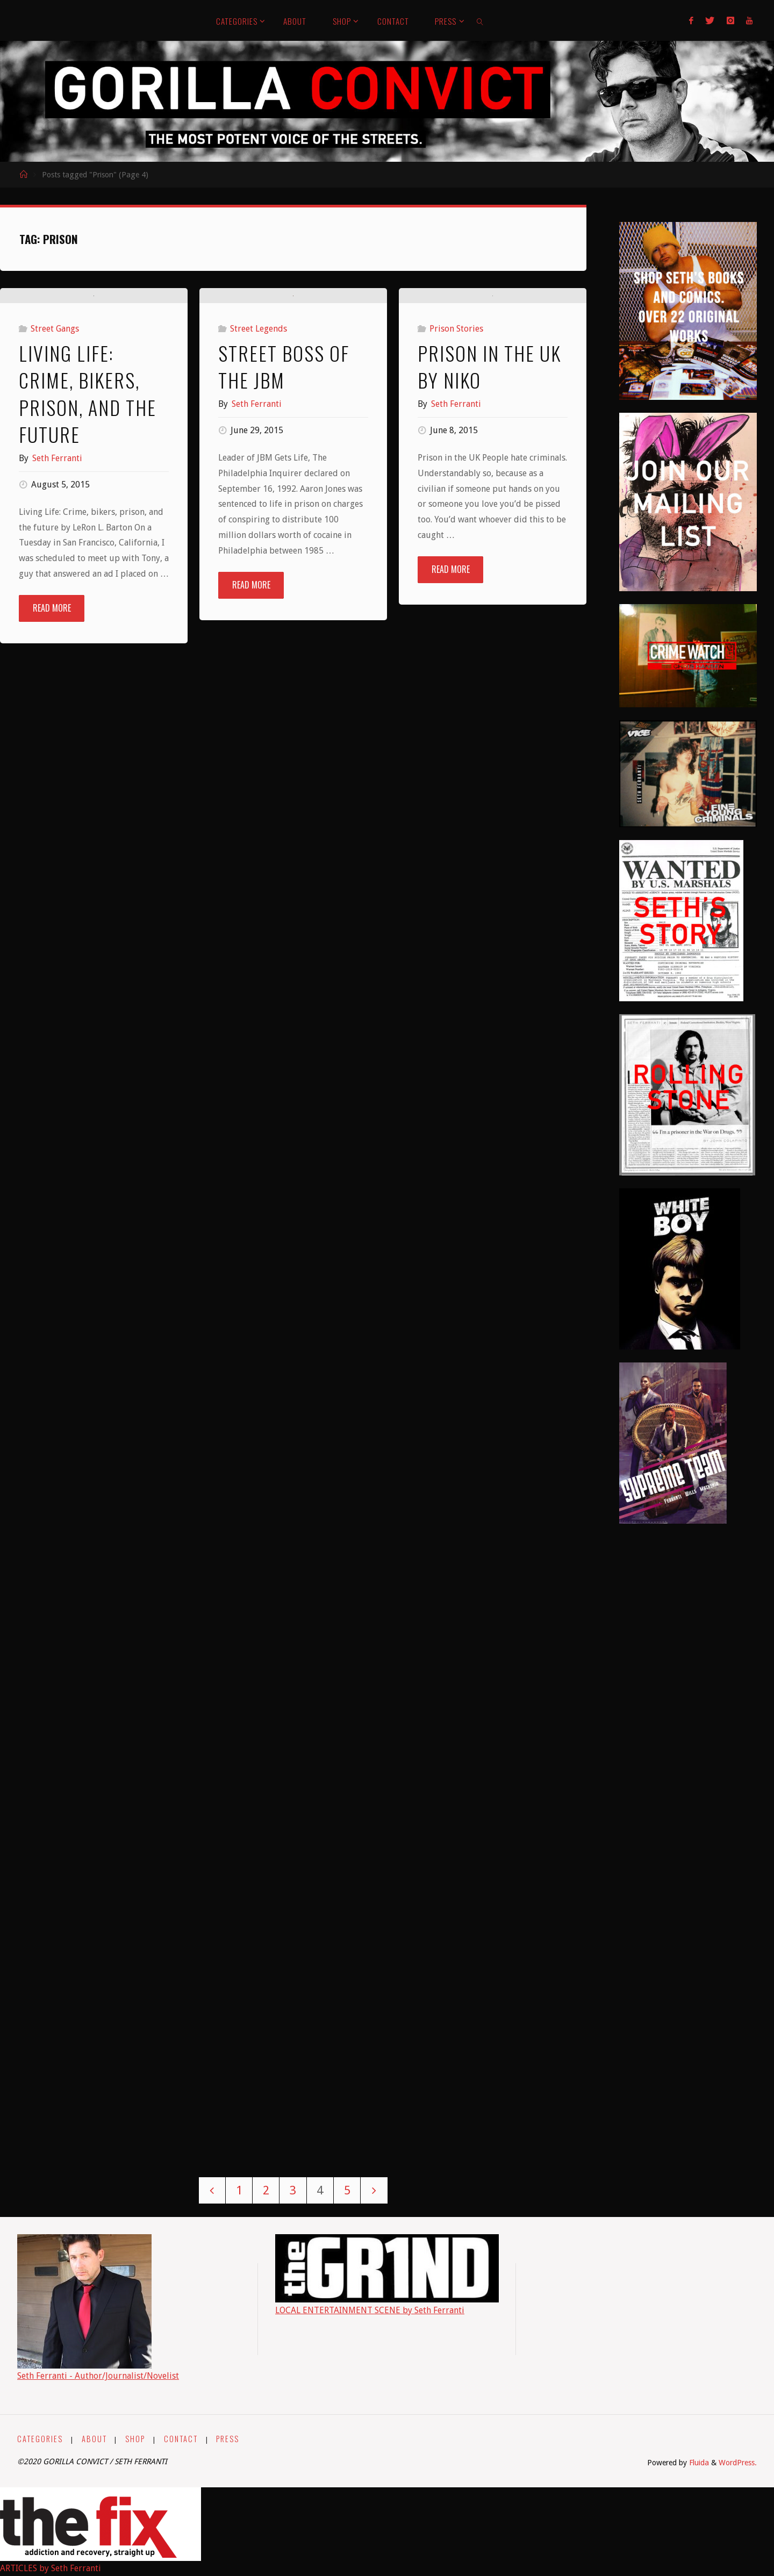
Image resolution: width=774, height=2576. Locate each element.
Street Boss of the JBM (283, 565)
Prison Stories (456, 454)
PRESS (227, 2438)
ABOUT (94, 2438)
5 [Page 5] (347, 2190)
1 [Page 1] (239, 2190)
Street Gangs (55, 454)
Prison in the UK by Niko (489, 491)
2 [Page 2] (266, 2190)
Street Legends (258, 528)
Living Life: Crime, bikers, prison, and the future (87, 519)
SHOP (135, 2438)
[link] (480, 20)
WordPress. (738, 2462)
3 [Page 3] (293, 2190)
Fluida (698, 2462)
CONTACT (181, 2438)
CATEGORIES (40, 2438)
